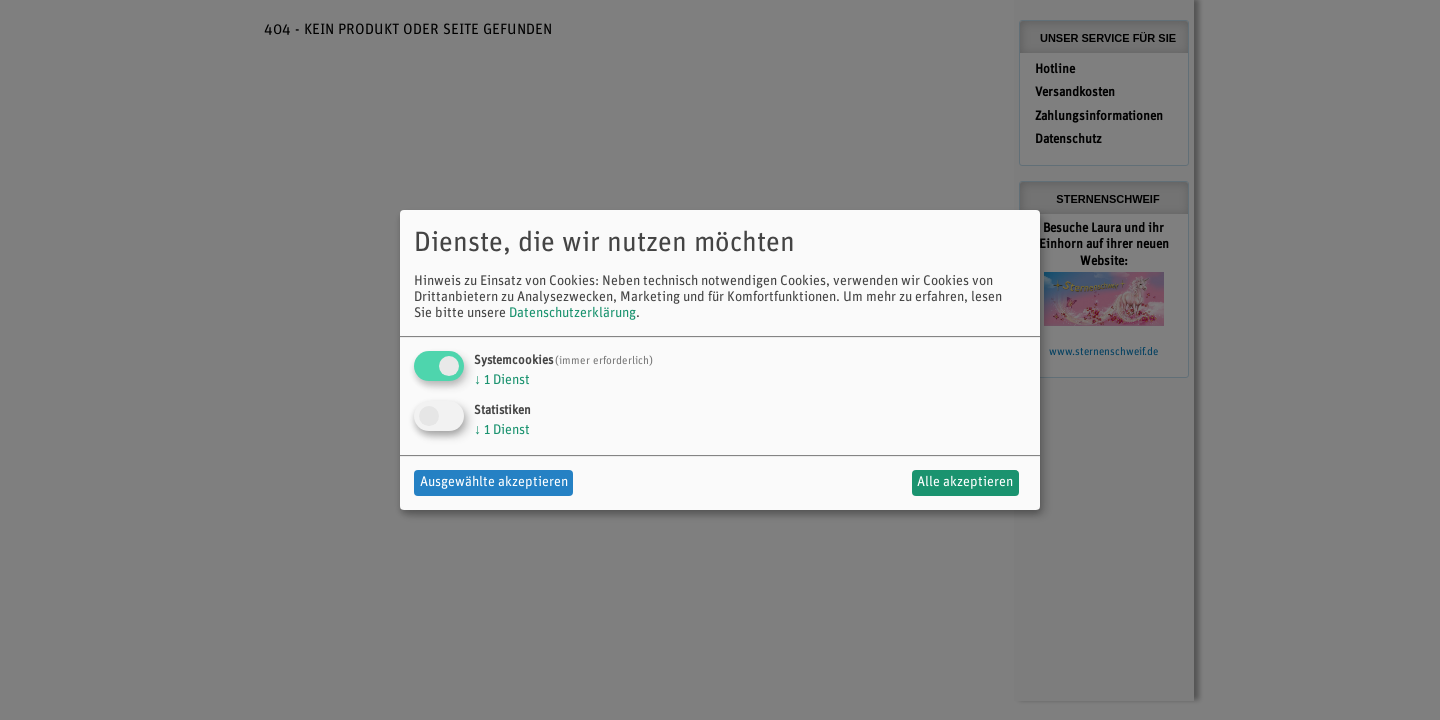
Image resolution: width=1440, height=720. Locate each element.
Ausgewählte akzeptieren (494, 482)
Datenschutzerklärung (572, 313)
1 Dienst (502, 380)
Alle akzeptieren (965, 482)
